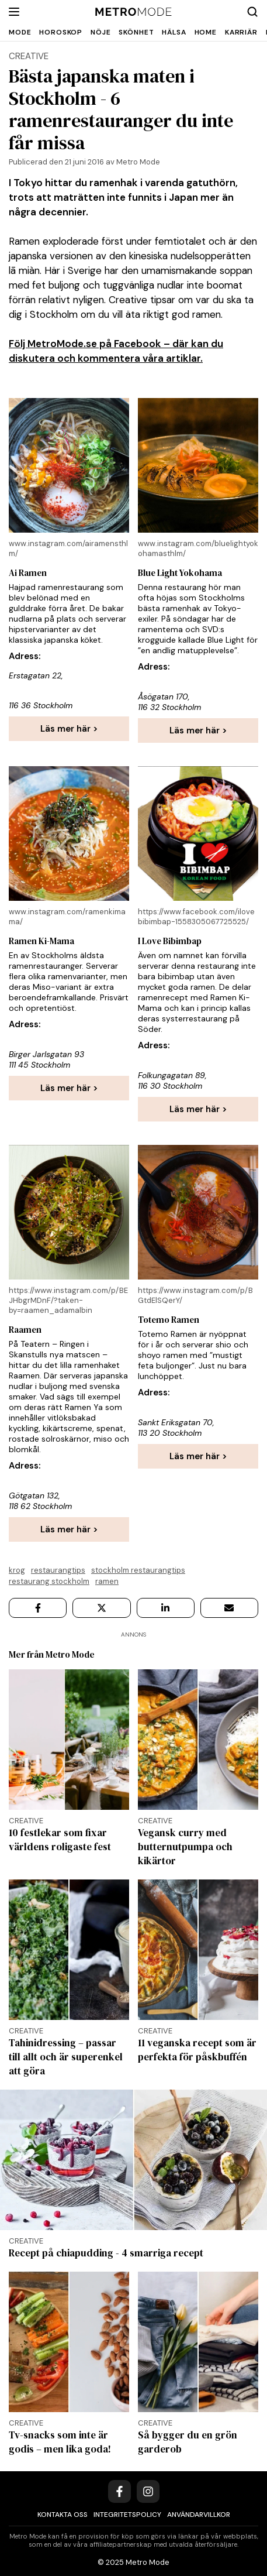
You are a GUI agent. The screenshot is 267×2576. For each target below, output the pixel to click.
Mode (20, 32)
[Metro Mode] (133, 12)
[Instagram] (148, 2491)
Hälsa (174, 32)
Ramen (107, 1581)
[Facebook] (119, 2491)
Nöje (100, 32)
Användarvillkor (198, 2514)
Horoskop (60, 32)
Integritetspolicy (127, 2514)
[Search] (252, 11)
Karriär (241, 32)
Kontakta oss (62, 2514)
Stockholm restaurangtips (138, 1570)
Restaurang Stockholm (49, 1581)
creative (28, 56)
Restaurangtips (58, 1570)
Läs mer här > (69, 729)
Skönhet (136, 32)
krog (17, 1570)
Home (206, 32)
